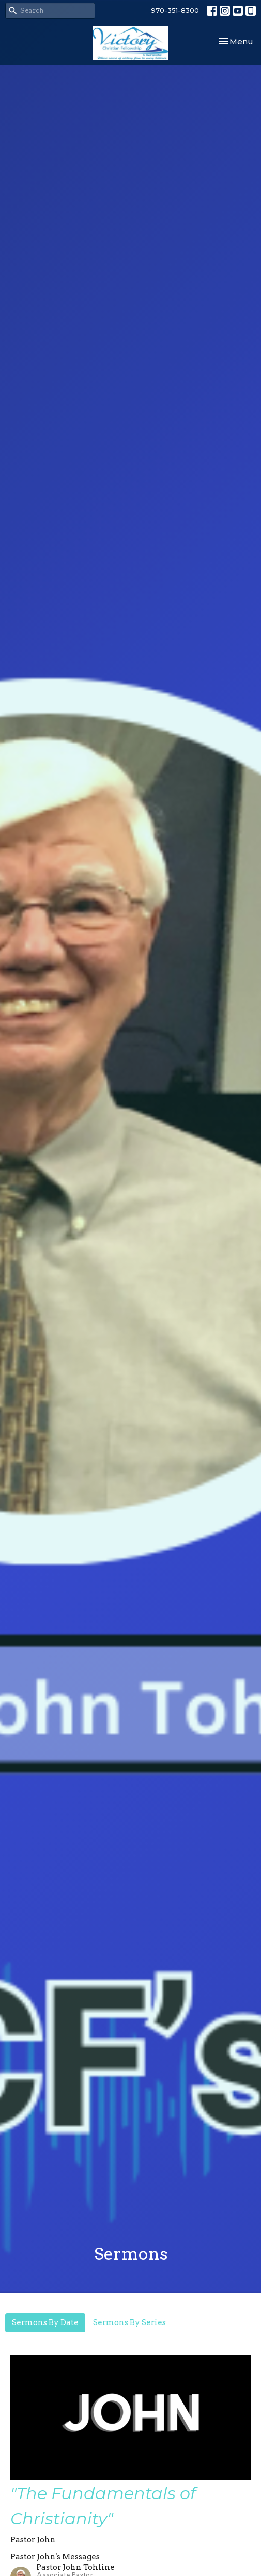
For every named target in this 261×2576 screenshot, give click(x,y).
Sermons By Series (129, 2322)
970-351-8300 (175, 10)
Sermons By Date (45, 2322)
